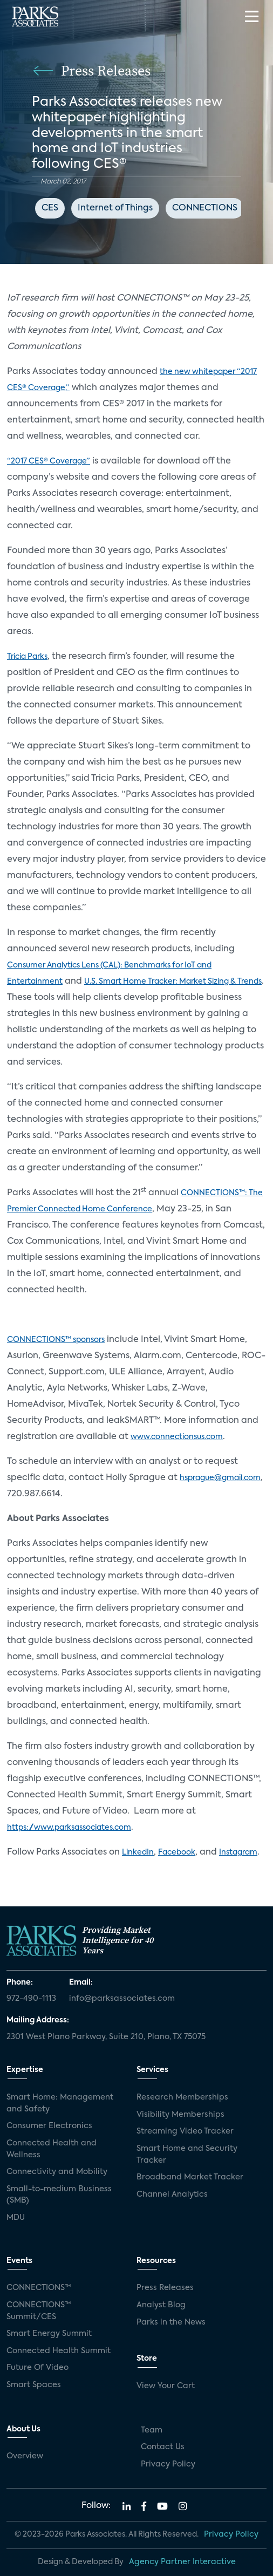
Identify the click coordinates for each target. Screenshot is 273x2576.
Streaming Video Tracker (185, 2131)
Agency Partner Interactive (182, 2562)
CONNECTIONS (204, 208)
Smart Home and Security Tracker (186, 2154)
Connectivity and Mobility (56, 2172)
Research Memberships (182, 2097)
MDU (15, 2217)
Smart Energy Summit (49, 2334)
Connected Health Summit (58, 2351)
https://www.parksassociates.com (69, 1827)
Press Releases (165, 2288)
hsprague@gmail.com (220, 1478)
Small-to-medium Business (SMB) (59, 2195)
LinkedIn (138, 1852)
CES (50, 208)
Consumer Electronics (49, 2126)
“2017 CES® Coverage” (48, 461)
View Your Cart (165, 2386)
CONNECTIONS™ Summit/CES (38, 2311)
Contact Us (163, 2447)
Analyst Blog (161, 2305)
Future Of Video (37, 2367)
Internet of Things (115, 208)
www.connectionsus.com (177, 1437)
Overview (24, 2456)
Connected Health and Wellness (51, 2149)
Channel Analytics (172, 2194)
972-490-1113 (31, 1998)
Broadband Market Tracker (189, 2177)
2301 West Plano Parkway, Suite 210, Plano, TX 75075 (106, 2037)
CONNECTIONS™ (38, 2288)
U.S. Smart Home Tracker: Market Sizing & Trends (173, 981)
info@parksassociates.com (122, 1998)
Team (151, 2430)
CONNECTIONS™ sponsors (56, 1340)
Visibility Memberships (180, 2114)
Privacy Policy (168, 2464)
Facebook (176, 1852)
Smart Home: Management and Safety (59, 2103)
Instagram (238, 1852)
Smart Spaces (33, 2385)
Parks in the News (171, 2322)
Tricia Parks (27, 656)
